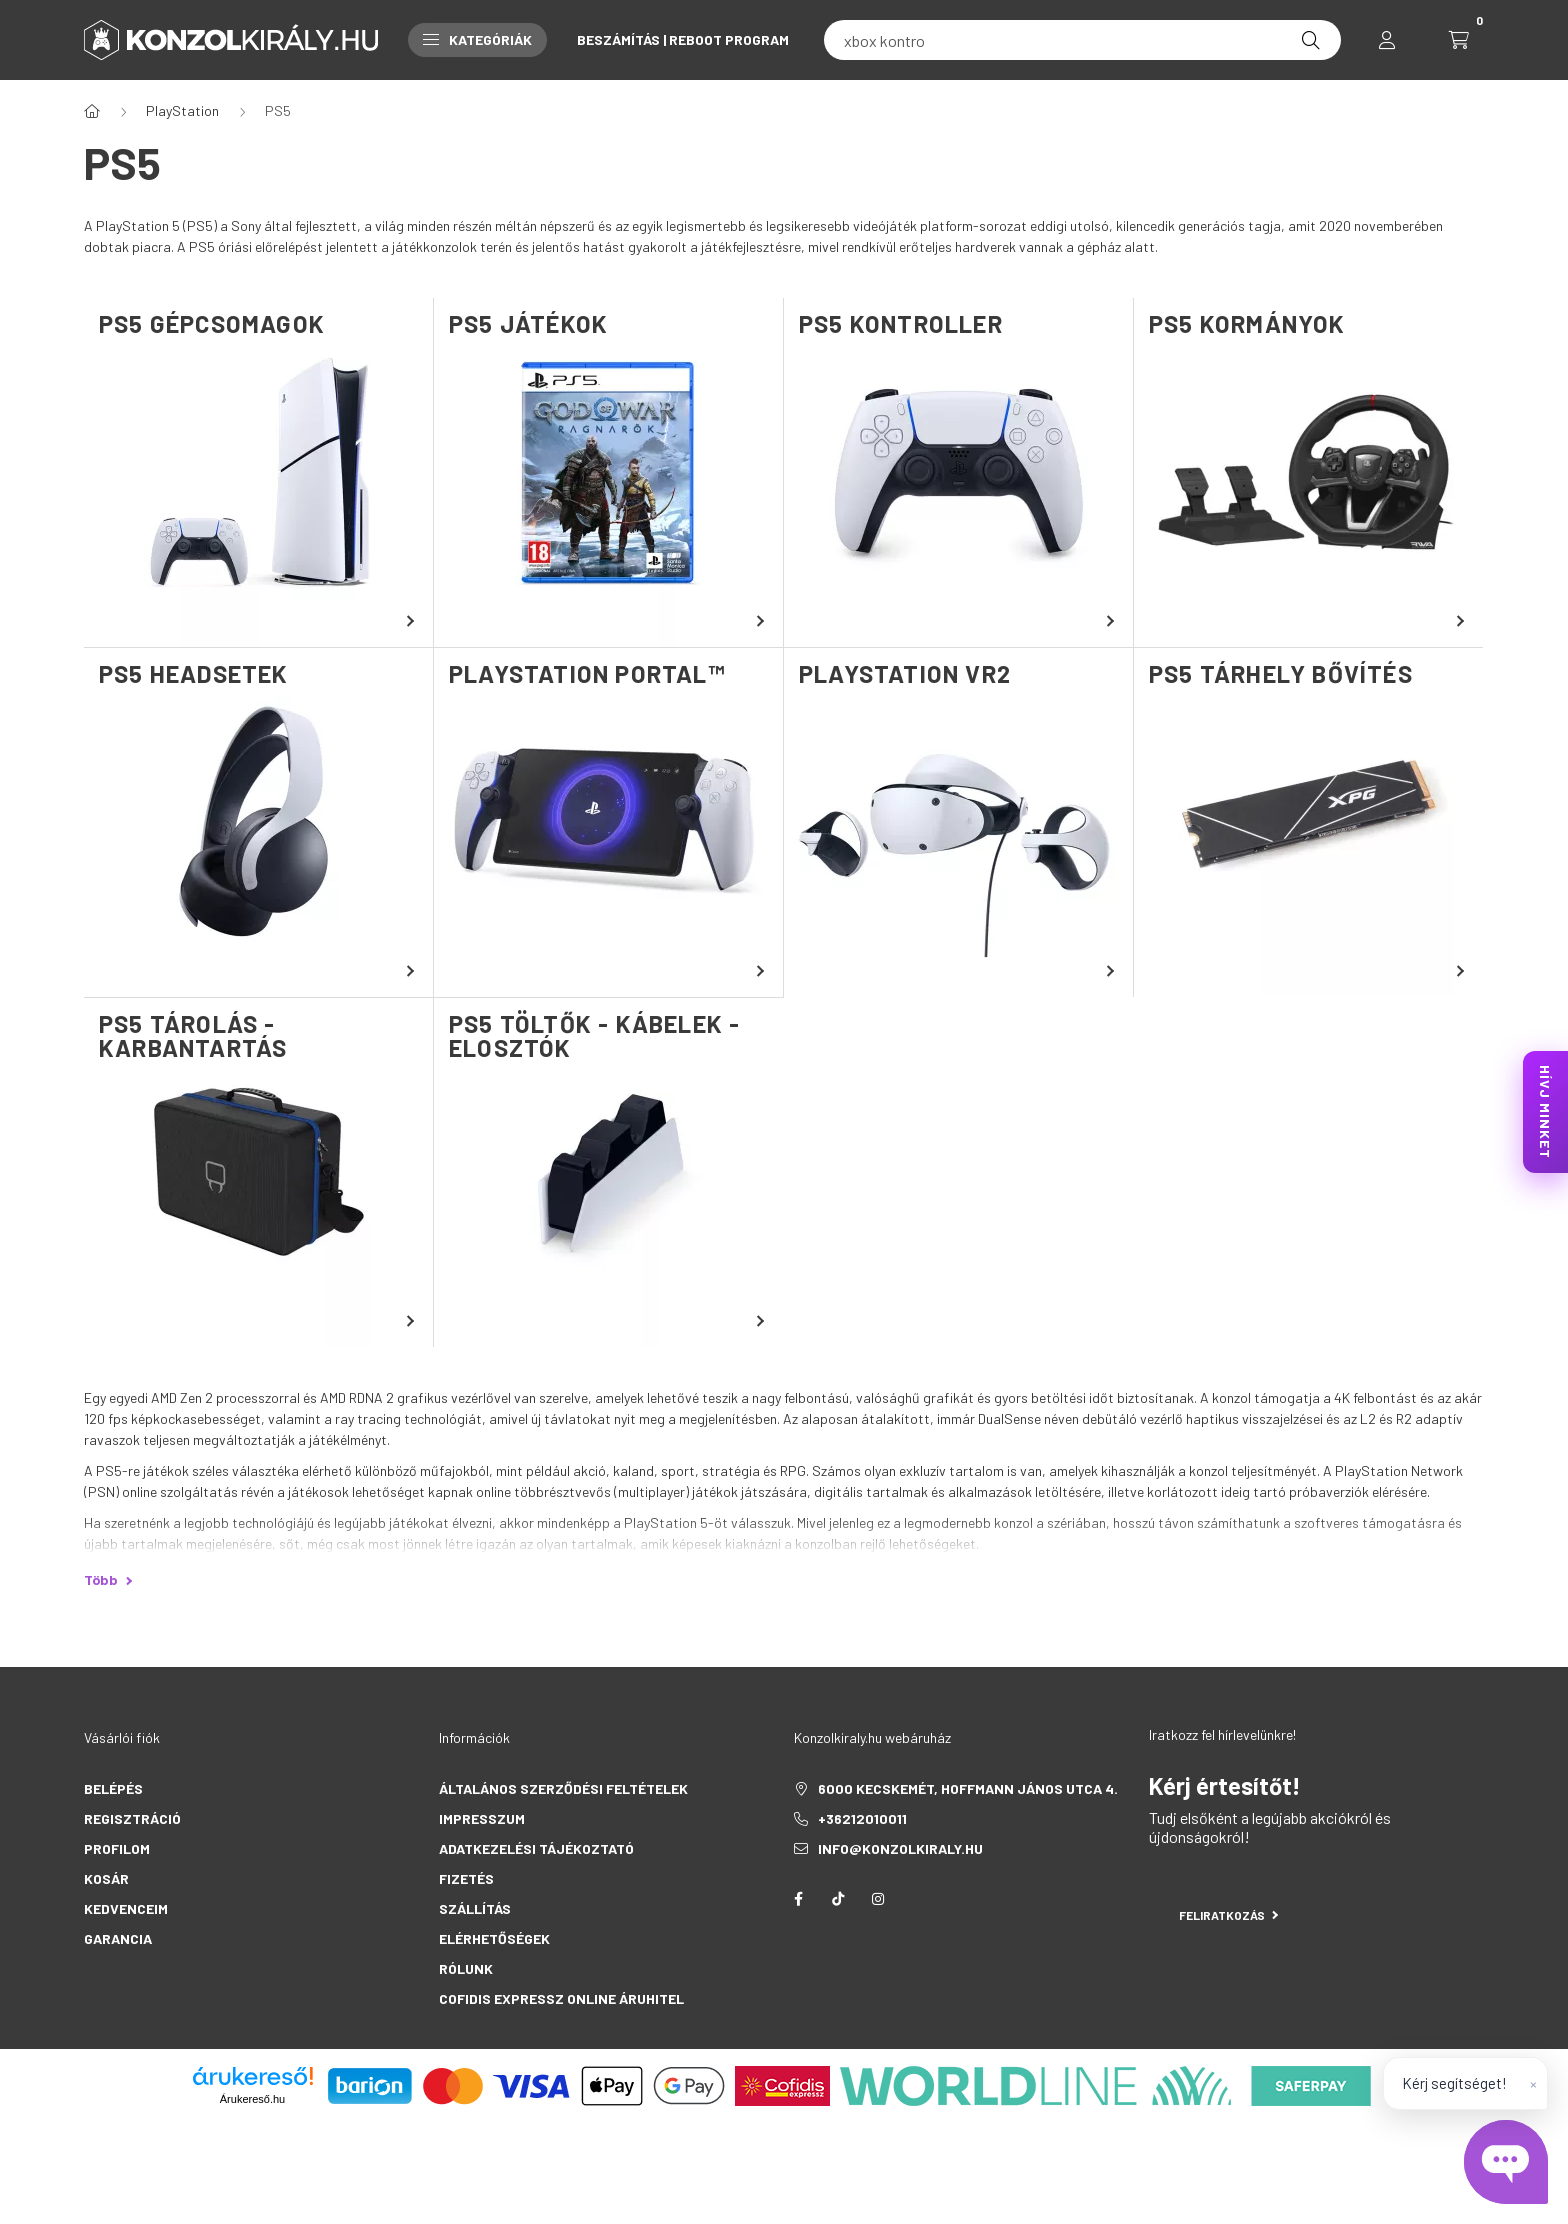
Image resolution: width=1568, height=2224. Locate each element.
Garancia (118, 1938)
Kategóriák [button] (477, 39)
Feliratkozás (1228, 1915)
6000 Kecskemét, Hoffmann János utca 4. (968, 1788)
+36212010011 (862, 1818)
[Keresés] (1311, 40)
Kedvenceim (126, 1908)
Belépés (113, 1788)
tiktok (838, 1899)
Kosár (106, 1878)
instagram (878, 1899)
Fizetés (466, 1878)
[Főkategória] (92, 111)
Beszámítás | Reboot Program (683, 39)
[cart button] (1459, 40)
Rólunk (466, 1968)
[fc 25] (1082, 40)
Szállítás (475, 1908)
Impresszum (482, 1818)
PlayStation (182, 110)
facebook (798, 1899)
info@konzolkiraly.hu (900, 1848)
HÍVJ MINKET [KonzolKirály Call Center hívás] (1545, 1112)
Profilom (117, 1848)
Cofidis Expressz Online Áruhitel (561, 1998)
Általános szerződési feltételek (563, 1788)
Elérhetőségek (494, 1938)
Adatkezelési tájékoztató (536, 1848)
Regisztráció (132, 1818)
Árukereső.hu (252, 2099)
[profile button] (1387, 40)
